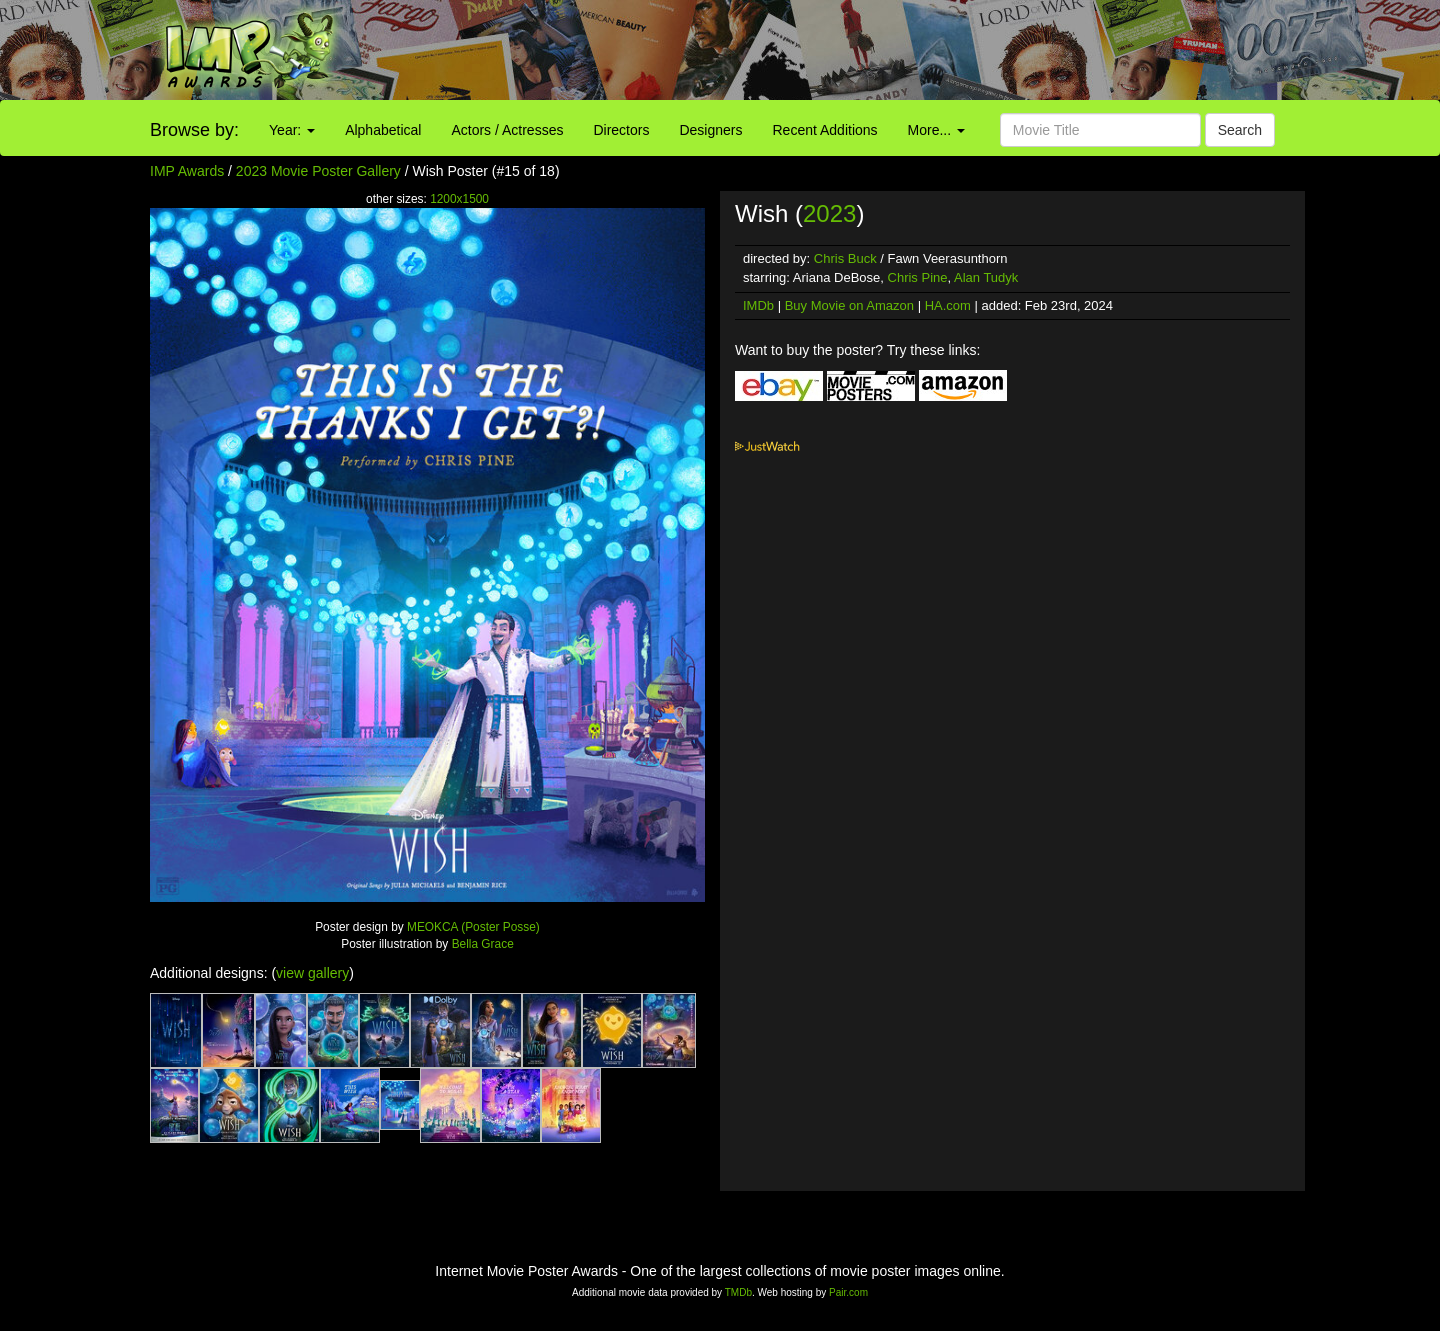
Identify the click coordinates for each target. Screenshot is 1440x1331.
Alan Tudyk (986, 277)
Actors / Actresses (507, 130)
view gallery (312, 973)
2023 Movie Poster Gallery (318, 171)
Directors (621, 130)
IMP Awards (187, 171)
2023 (829, 213)
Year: (292, 130)
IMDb (758, 305)
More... (936, 130)
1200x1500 (459, 199)
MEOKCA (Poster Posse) (473, 927)
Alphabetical (383, 130)
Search (1240, 130)
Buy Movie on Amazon (849, 305)
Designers (710, 130)
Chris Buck (845, 258)
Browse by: (194, 130)
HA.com (948, 305)
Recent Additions (825, 130)
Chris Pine (918, 277)
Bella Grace (483, 944)
